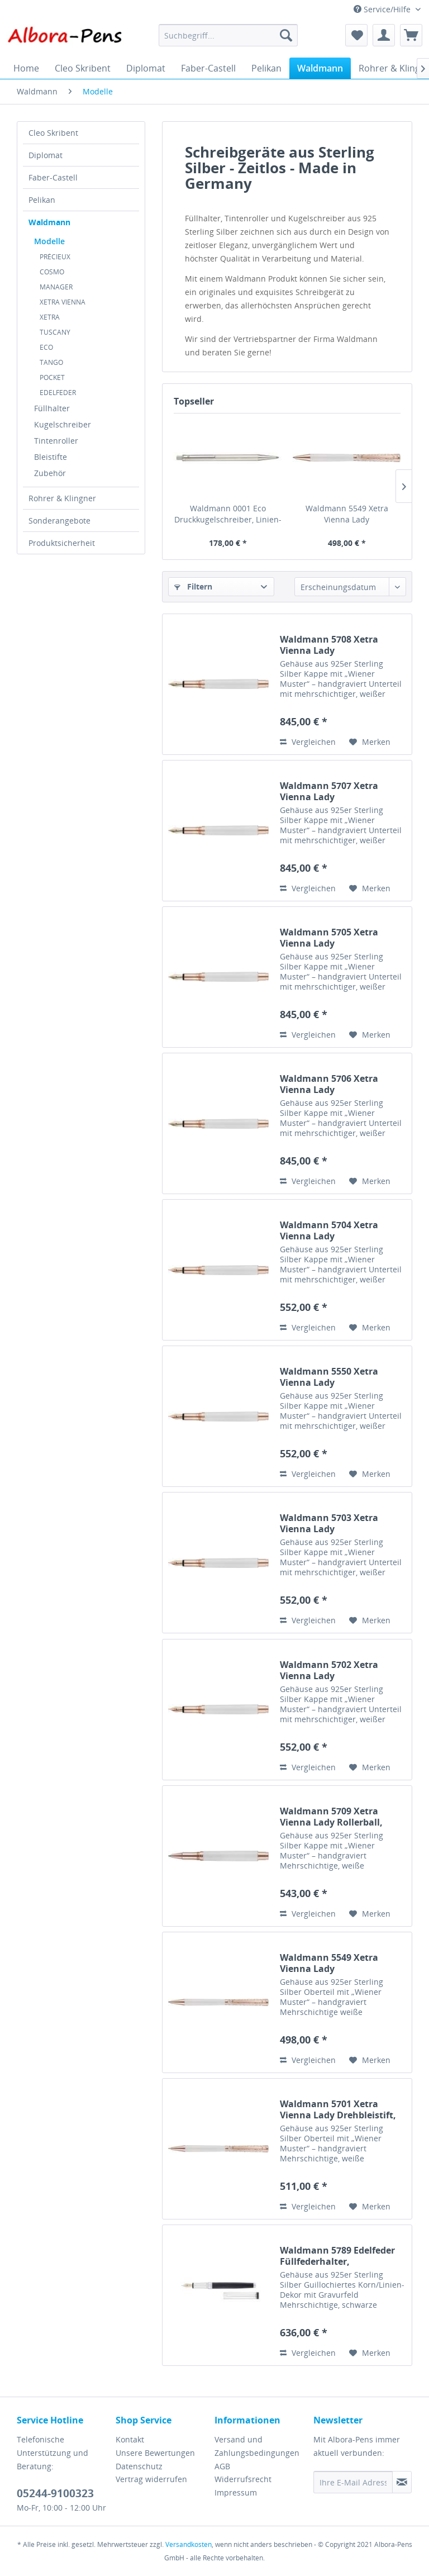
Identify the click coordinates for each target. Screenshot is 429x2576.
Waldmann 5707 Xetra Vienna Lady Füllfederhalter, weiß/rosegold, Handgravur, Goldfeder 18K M (342, 791)
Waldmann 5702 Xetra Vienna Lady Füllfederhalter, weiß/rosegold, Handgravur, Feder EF (342, 1670)
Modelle (49, 241)
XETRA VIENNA (62, 302)
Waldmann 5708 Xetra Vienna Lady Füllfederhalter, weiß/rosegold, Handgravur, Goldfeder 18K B (342, 645)
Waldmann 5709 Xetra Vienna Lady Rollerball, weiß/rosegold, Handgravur (341, 1816)
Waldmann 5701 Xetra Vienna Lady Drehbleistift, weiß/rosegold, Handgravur (341, 2109)
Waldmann (49, 222)
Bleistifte (50, 456)
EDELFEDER (58, 392)
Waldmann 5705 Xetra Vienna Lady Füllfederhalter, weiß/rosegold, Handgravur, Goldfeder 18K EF (342, 937)
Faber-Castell (53, 177)
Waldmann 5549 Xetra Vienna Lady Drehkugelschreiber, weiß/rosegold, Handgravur (347, 514)
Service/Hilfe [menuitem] (383, 9)
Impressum (235, 2492)
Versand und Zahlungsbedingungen (256, 2446)
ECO (46, 347)
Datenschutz (139, 2466)
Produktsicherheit (61, 543)
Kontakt (130, 2439)
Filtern (193, 586)
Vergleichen (308, 741)
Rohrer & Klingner (62, 498)
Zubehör (50, 473)
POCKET (52, 377)
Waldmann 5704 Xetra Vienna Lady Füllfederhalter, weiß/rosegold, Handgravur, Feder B (342, 1230)
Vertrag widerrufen (151, 2479)
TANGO (51, 362)
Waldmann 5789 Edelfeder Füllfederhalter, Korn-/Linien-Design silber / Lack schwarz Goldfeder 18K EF (342, 2256)
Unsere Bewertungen (155, 2452)
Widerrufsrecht (242, 2479)
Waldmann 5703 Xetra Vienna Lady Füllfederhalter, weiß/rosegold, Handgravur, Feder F (342, 1523)
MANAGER (56, 287)
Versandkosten (188, 2544)
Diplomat (45, 155)
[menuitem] (228, 35)
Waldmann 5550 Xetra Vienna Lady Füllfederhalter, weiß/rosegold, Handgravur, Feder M (342, 1377)
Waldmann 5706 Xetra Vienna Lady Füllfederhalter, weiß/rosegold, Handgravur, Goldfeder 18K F (342, 1084)
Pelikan (41, 199)
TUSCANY (55, 332)
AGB (222, 2466)
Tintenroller (56, 440)
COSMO (52, 272)
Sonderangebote (59, 520)
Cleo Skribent (53, 132)
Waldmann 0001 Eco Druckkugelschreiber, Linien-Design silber (228, 514)
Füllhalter (52, 408)
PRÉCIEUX (55, 257)
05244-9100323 (55, 2493)
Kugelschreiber (62, 424)
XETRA (50, 317)
